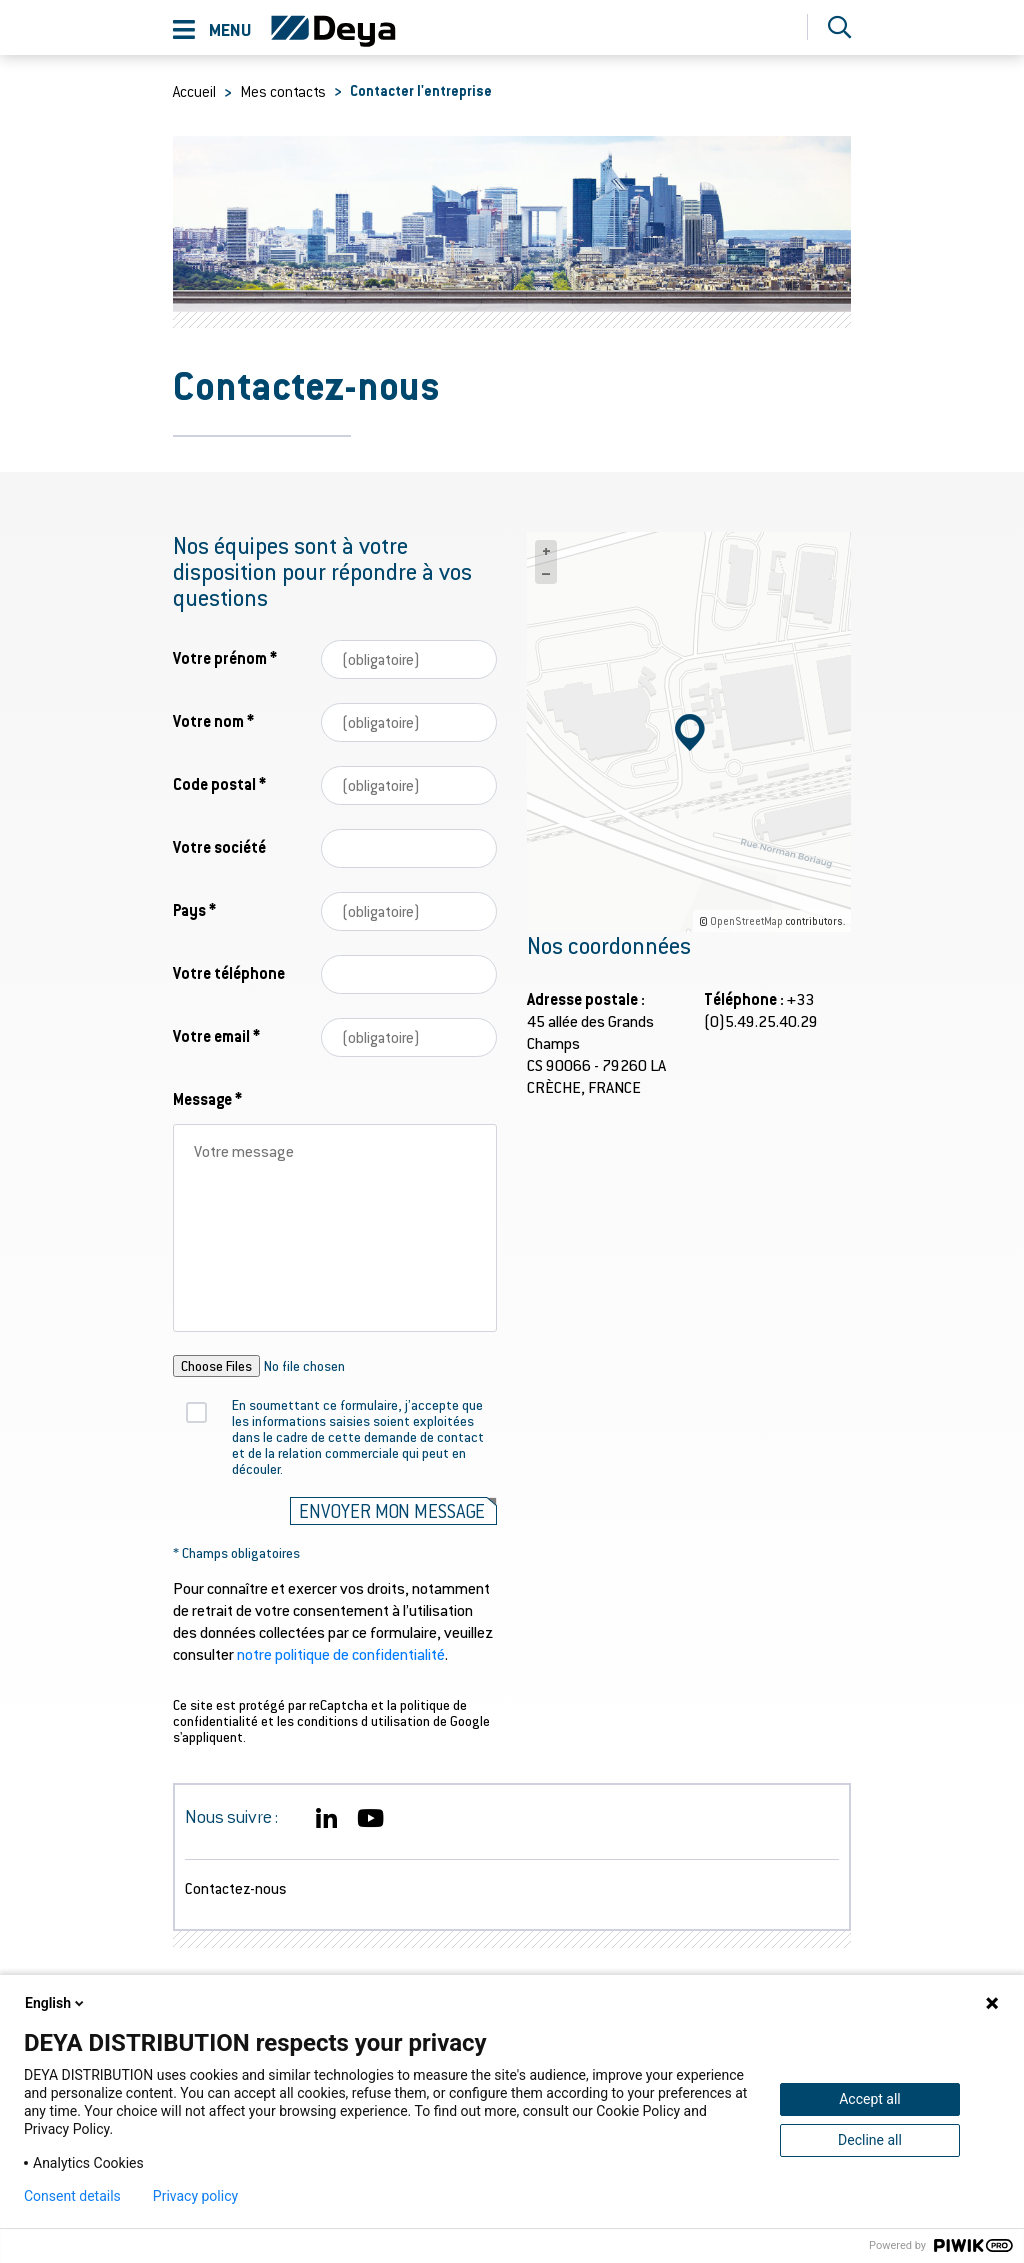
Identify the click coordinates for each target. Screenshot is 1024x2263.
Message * (207, 1098)
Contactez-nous (235, 1888)
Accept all (870, 2099)
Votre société (219, 846)
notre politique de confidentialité (341, 1653)
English (56, 2003)
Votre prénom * (225, 657)
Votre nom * (213, 720)
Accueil (194, 91)
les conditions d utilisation (353, 1720)
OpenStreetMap (746, 921)
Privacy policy (195, 2196)
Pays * (194, 909)
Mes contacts (283, 91)
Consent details (72, 2196)
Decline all (870, 2140)
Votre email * (216, 1035)
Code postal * (219, 783)
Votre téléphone (229, 972)
